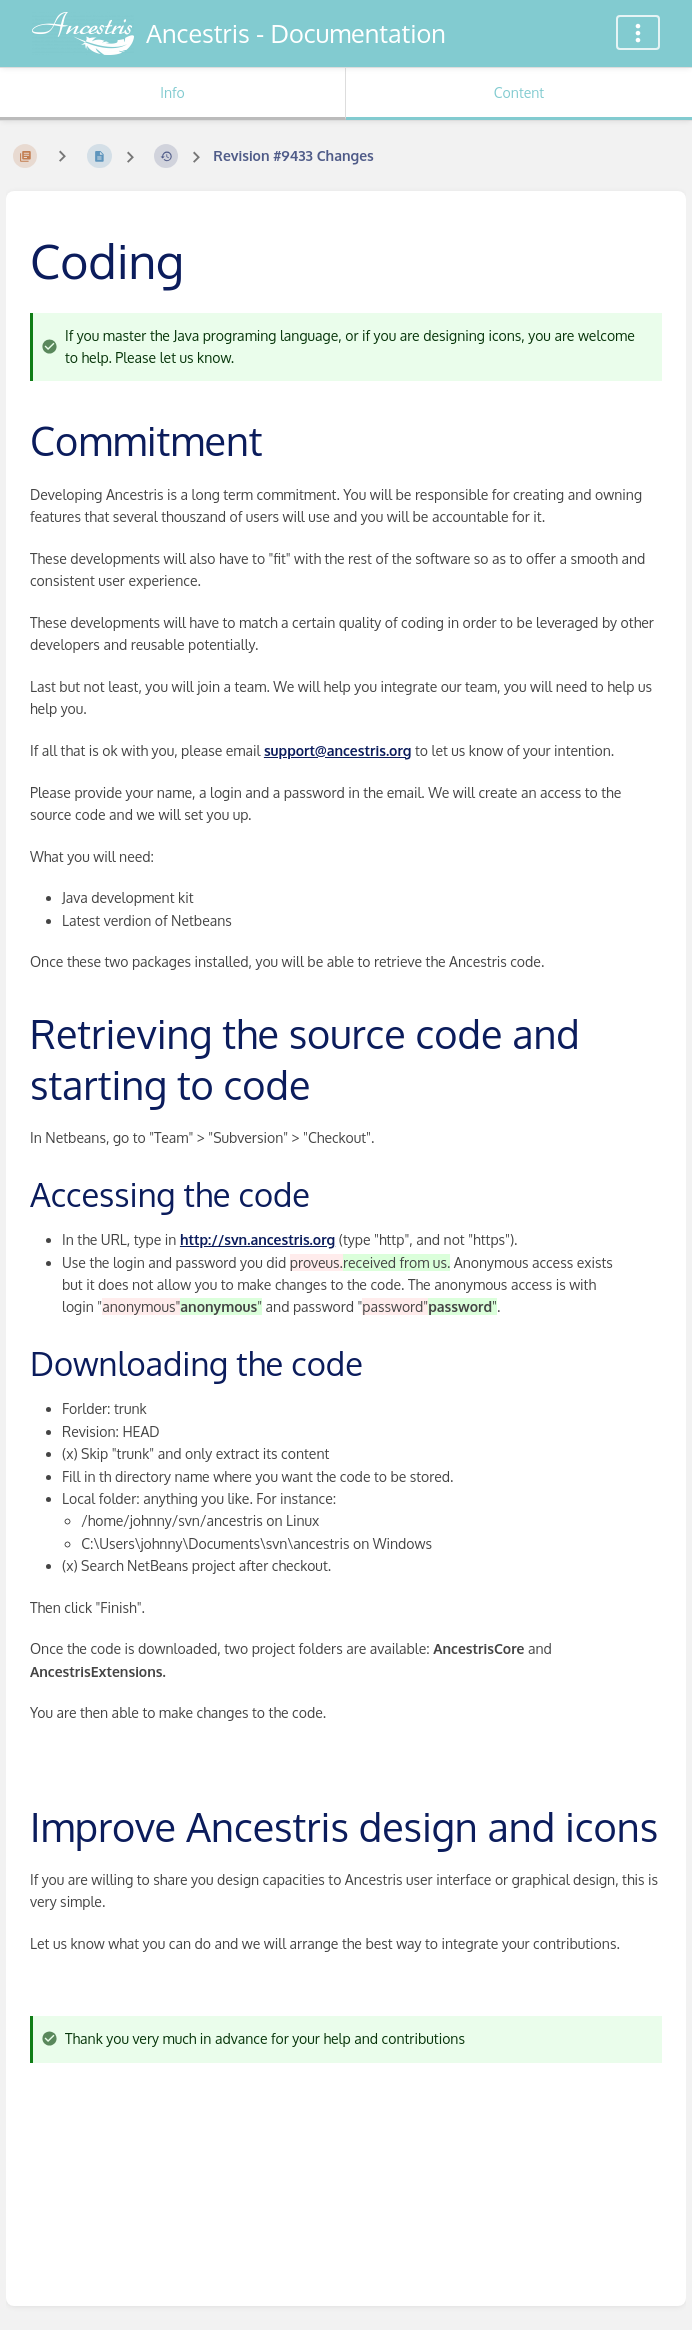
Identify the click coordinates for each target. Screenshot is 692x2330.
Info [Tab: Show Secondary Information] (172, 92)
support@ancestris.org (338, 750)
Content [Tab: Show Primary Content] (519, 92)
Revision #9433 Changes (293, 155)
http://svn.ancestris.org (257, 1239)
